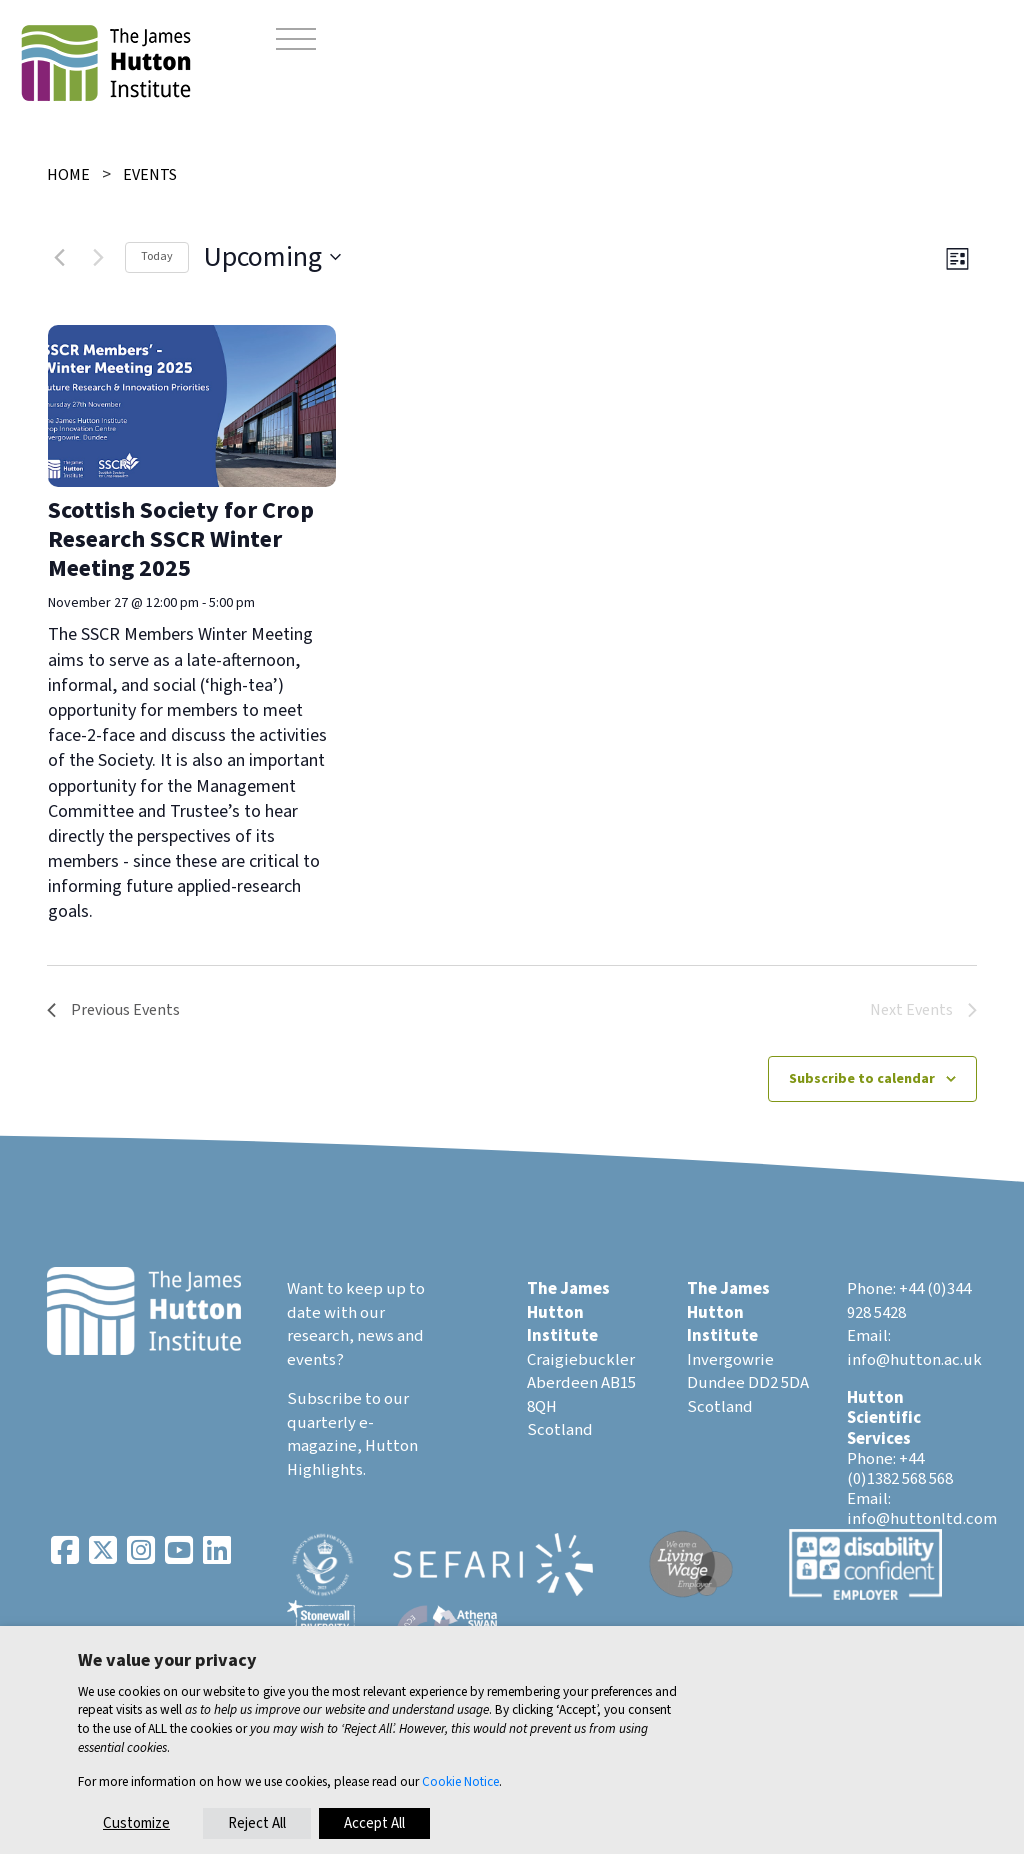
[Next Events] (98, 257)
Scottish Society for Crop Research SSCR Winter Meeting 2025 (181, 539)
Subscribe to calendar (862, 1079)
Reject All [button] (257, 1823)
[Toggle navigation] (296, 42)
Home (68, 175)
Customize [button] (136, 1823)
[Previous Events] (59, 257)
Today (157, 256)
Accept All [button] (374, 1823)
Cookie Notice (460, 1781)
